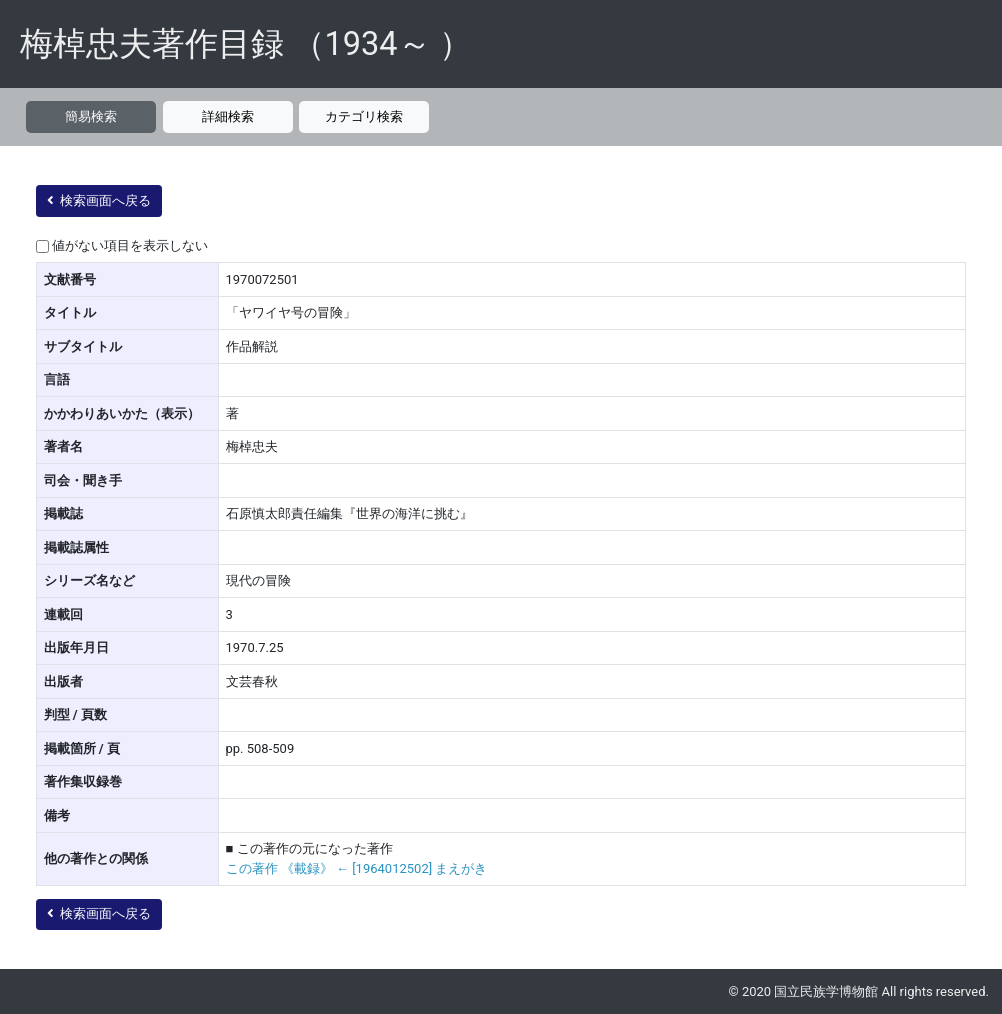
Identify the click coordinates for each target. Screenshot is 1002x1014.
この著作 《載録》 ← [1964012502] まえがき (357, 868)
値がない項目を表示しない (130, 245)
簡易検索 (91, 116)
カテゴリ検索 (364, 116)
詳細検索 (228, 116)
